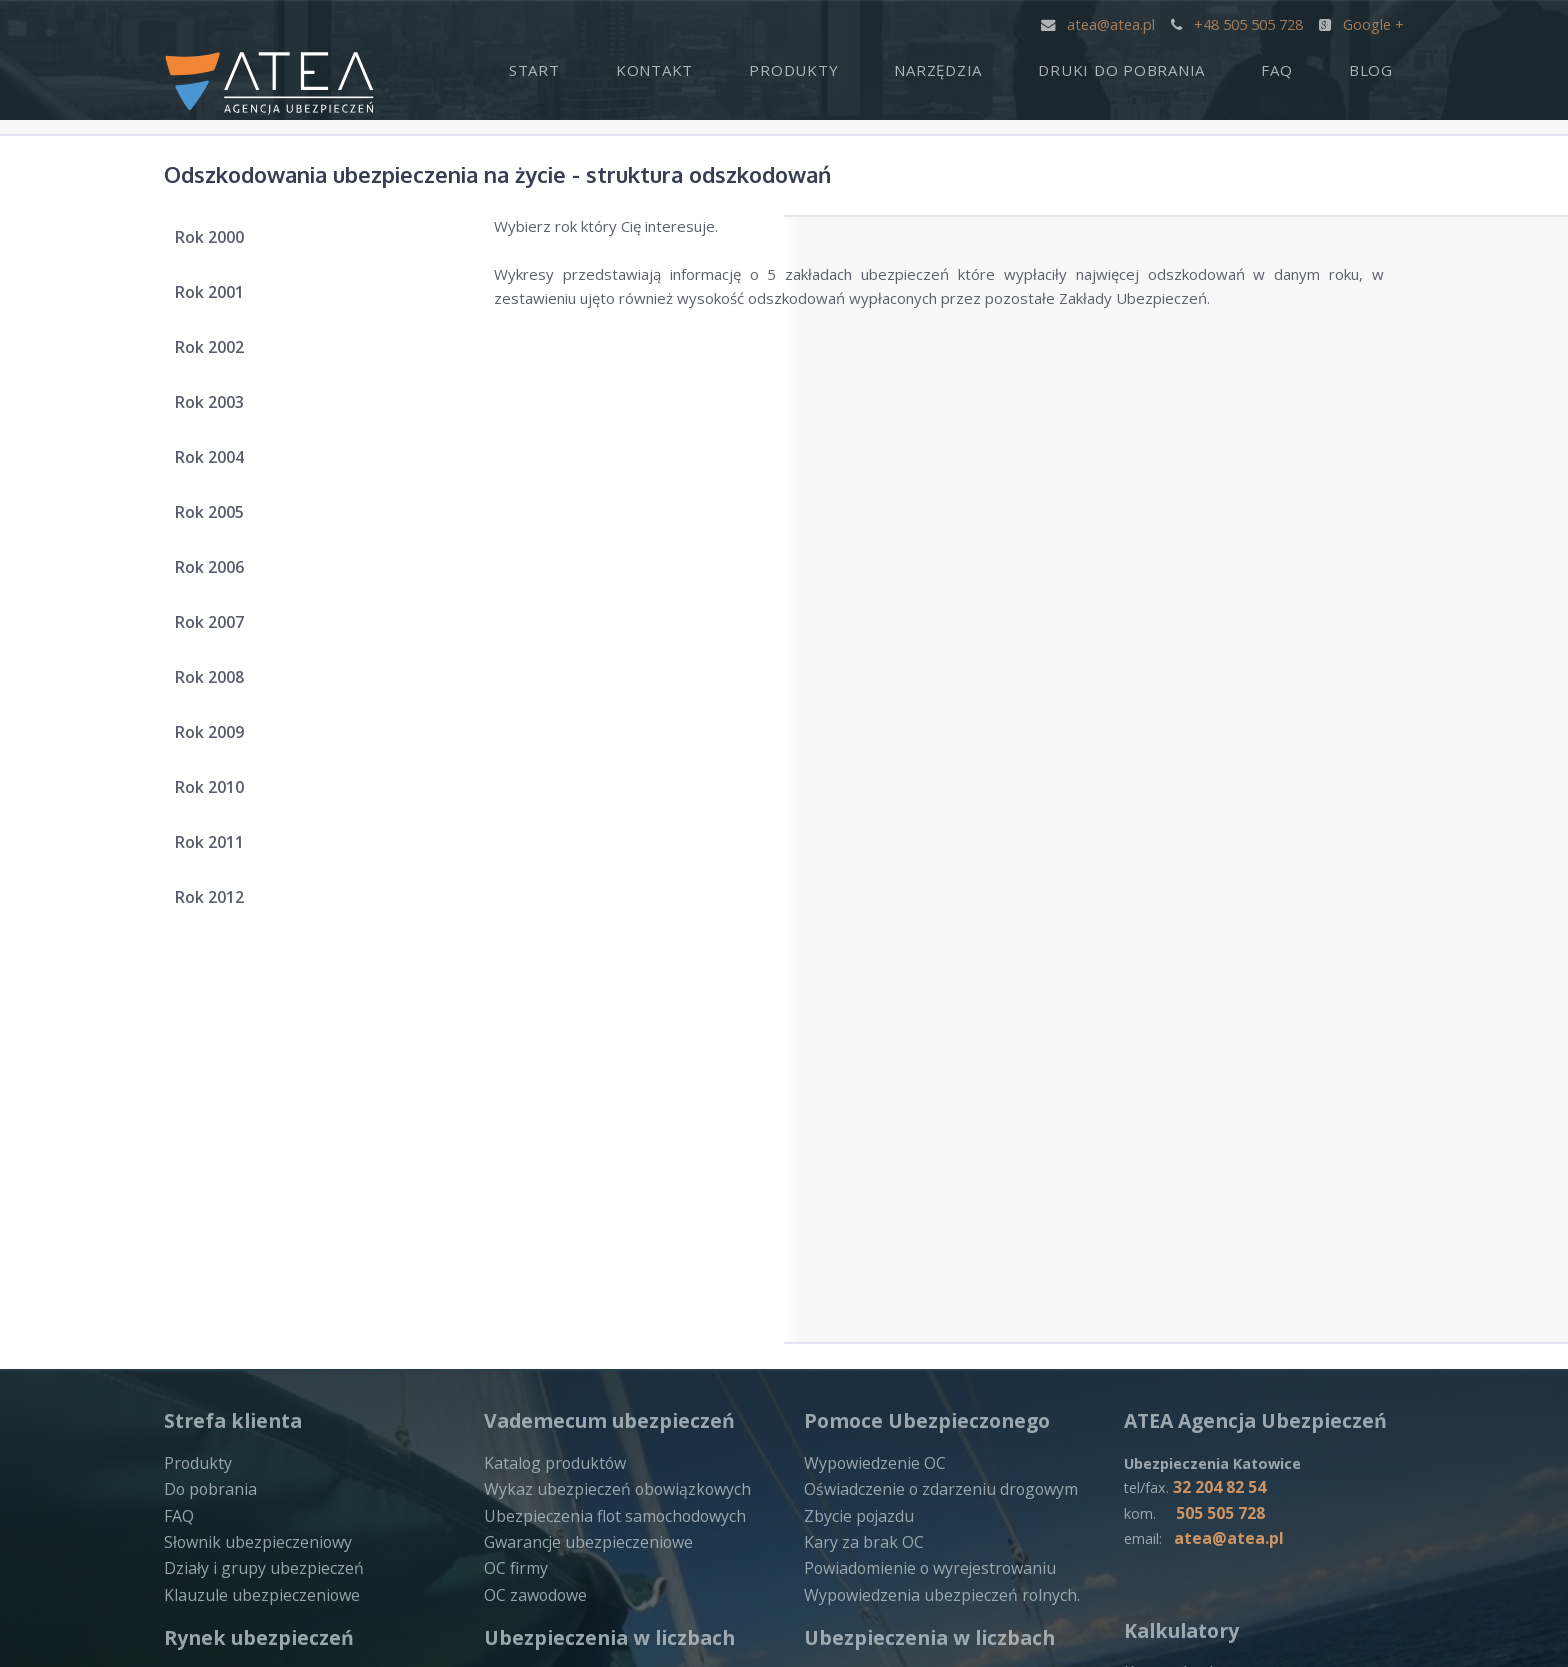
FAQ (1310, 65)
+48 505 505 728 (1238, 23)
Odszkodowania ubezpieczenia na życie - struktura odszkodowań (586, 172)
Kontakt (776, 65)
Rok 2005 (218, 518)
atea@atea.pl (1100, 23)
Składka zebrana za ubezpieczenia (600, 1285)
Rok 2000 (218, 243)
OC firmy (514, 1150)
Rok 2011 (218, 848)
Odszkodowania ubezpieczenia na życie (939, 1260)
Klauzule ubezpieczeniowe (254, 1175)
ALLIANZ (833, 1507)
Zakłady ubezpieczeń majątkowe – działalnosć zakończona (282, 1407)
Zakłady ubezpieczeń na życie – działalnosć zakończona (271, 1361)
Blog (1382, 65)
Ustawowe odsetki (1189, 1283)
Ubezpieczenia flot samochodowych (608, 1100)
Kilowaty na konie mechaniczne (1229, 1308)
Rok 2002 (218, 353)
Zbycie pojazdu (856, 1100)
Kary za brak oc (1177, 1257)
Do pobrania (206, 1074)
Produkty (893, 65)
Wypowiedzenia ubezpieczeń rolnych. (932, 1175)
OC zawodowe (534, 1175)
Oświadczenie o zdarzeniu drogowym (933, 1074)
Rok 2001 (218, 298)
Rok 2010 (218, 793)
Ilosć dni (1152, 1333)
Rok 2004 (218, 463)
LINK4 (185, 1552)
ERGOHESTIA (1171, 1443)
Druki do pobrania (1177, 65)
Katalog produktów (550, 1049)
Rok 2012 (218, 903)
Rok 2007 (218, 628)
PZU (179, 1502)
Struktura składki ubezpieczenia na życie (620, 1311)
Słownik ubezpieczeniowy (251, 1125)
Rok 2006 (218, 573)
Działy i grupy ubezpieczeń (256, 1150)
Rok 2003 (218, 408)
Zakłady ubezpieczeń (556, 1260)
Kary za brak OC (859, 1125)
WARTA (190, 1527)
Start (678, 65)
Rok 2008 (218, 683)
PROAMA (836, 1532)
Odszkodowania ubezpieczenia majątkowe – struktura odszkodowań (612, 1391)
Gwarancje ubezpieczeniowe (582, 1125)
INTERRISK (523, 1512)
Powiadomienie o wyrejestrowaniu (923, 1150)
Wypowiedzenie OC (871, 1049)
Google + (1362, 23)
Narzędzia (1016, 65)
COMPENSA (525, 1486)
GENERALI (1160, 1418)
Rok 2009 (218, 738)
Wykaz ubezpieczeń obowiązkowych (609, 1074)
